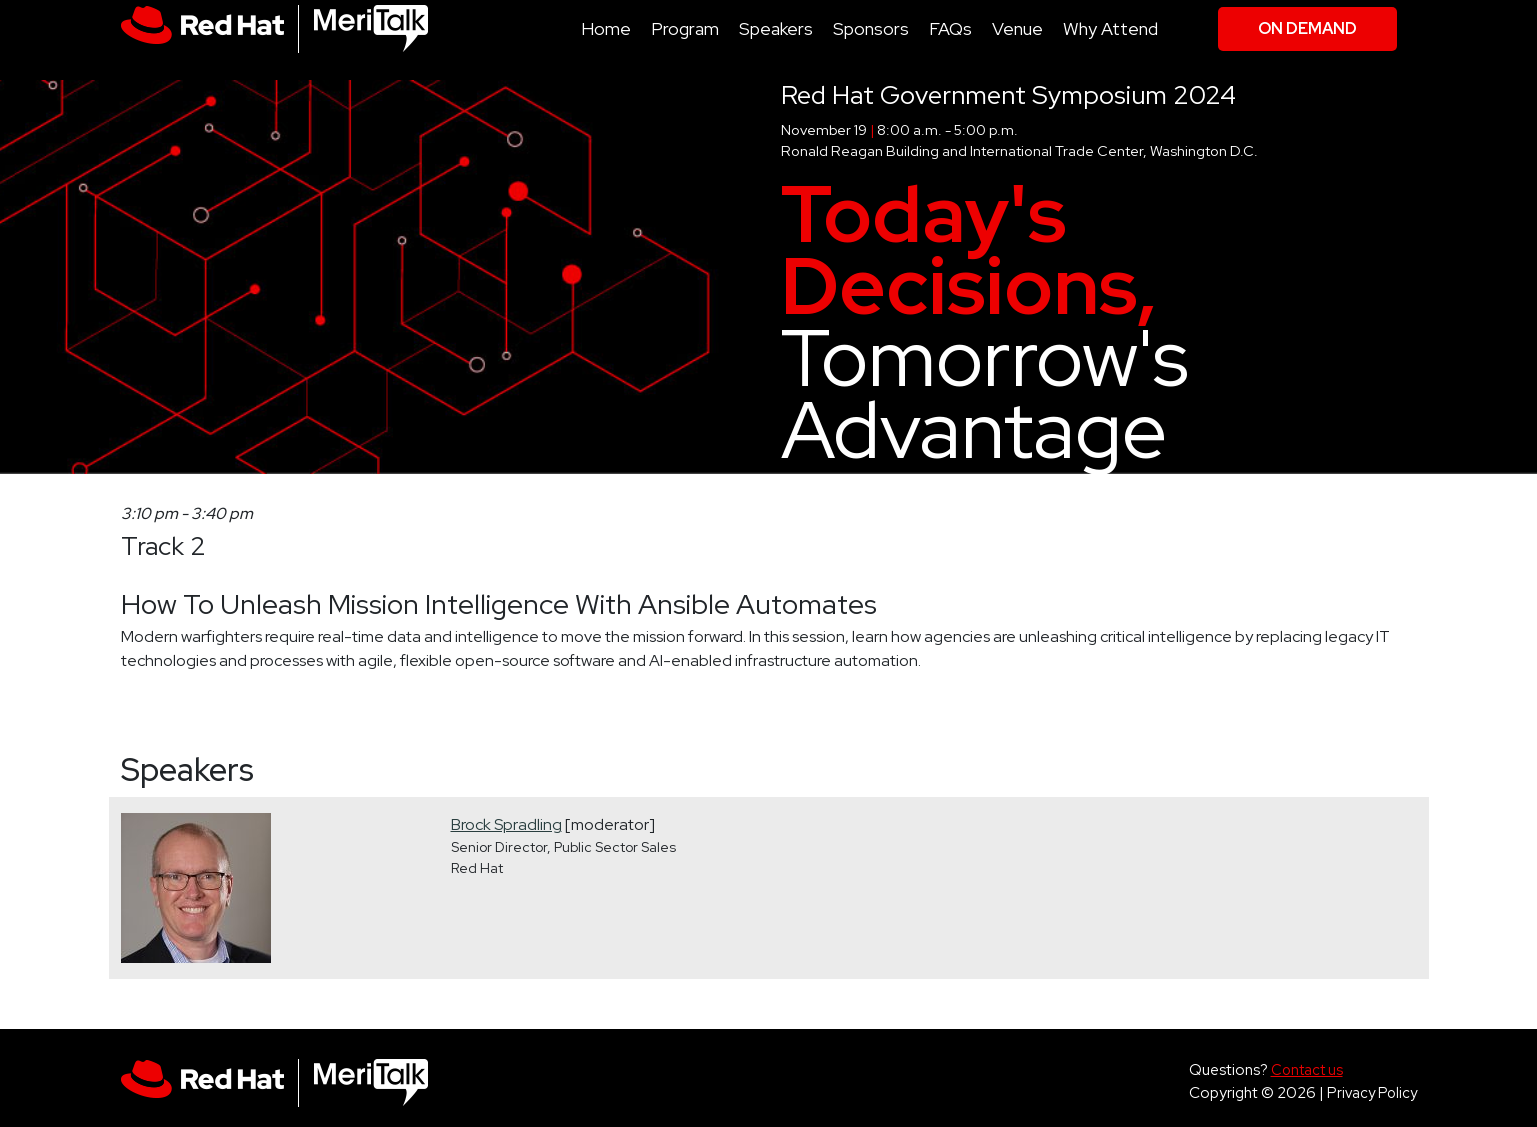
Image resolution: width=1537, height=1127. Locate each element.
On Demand (1307, 28)
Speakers (776, 28)
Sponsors (871, 28)
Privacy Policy (1372, 1092)
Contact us (1307, 1069)
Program (685, 28)
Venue (1017, 28)
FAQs (950, 28)
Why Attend (1110, 28)
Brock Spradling (506, 824)
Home (606, 28)
